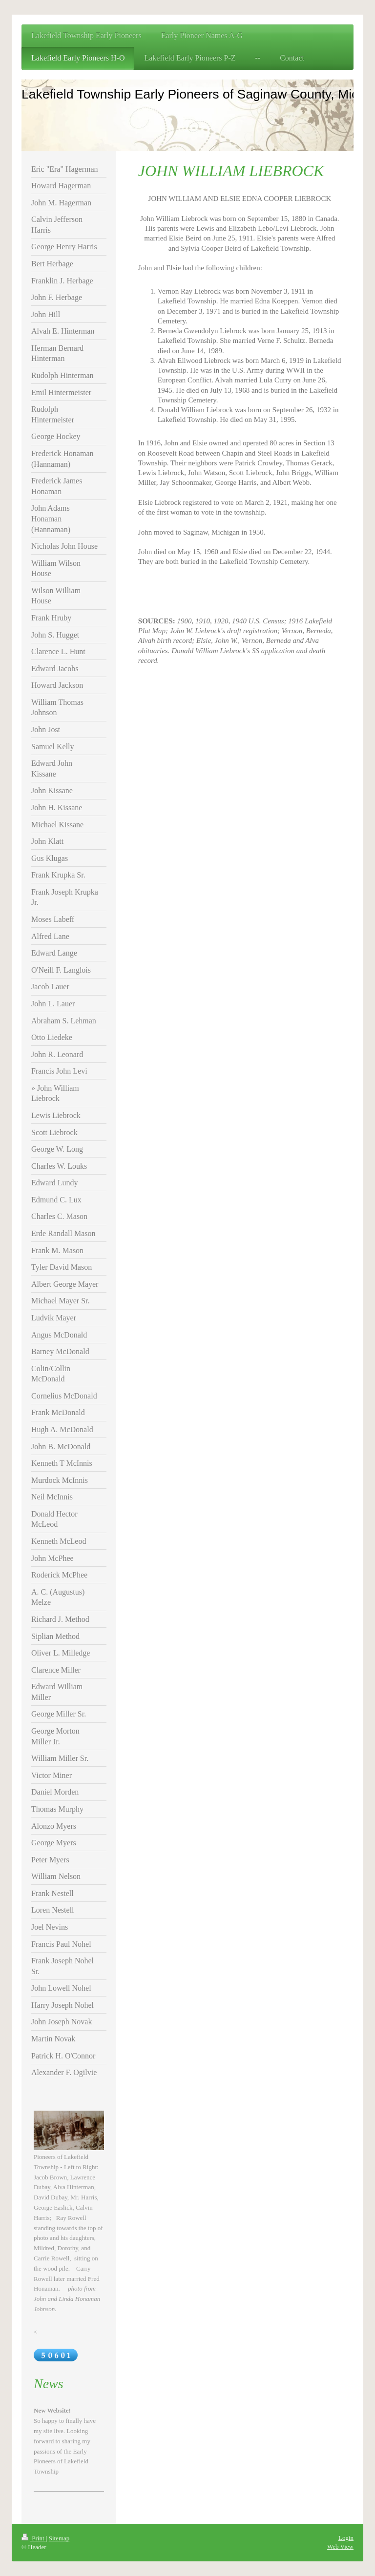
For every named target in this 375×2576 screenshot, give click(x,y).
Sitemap (59, 2538)
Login (346, 2537)
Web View (340, 2546)
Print (33, 2538)
